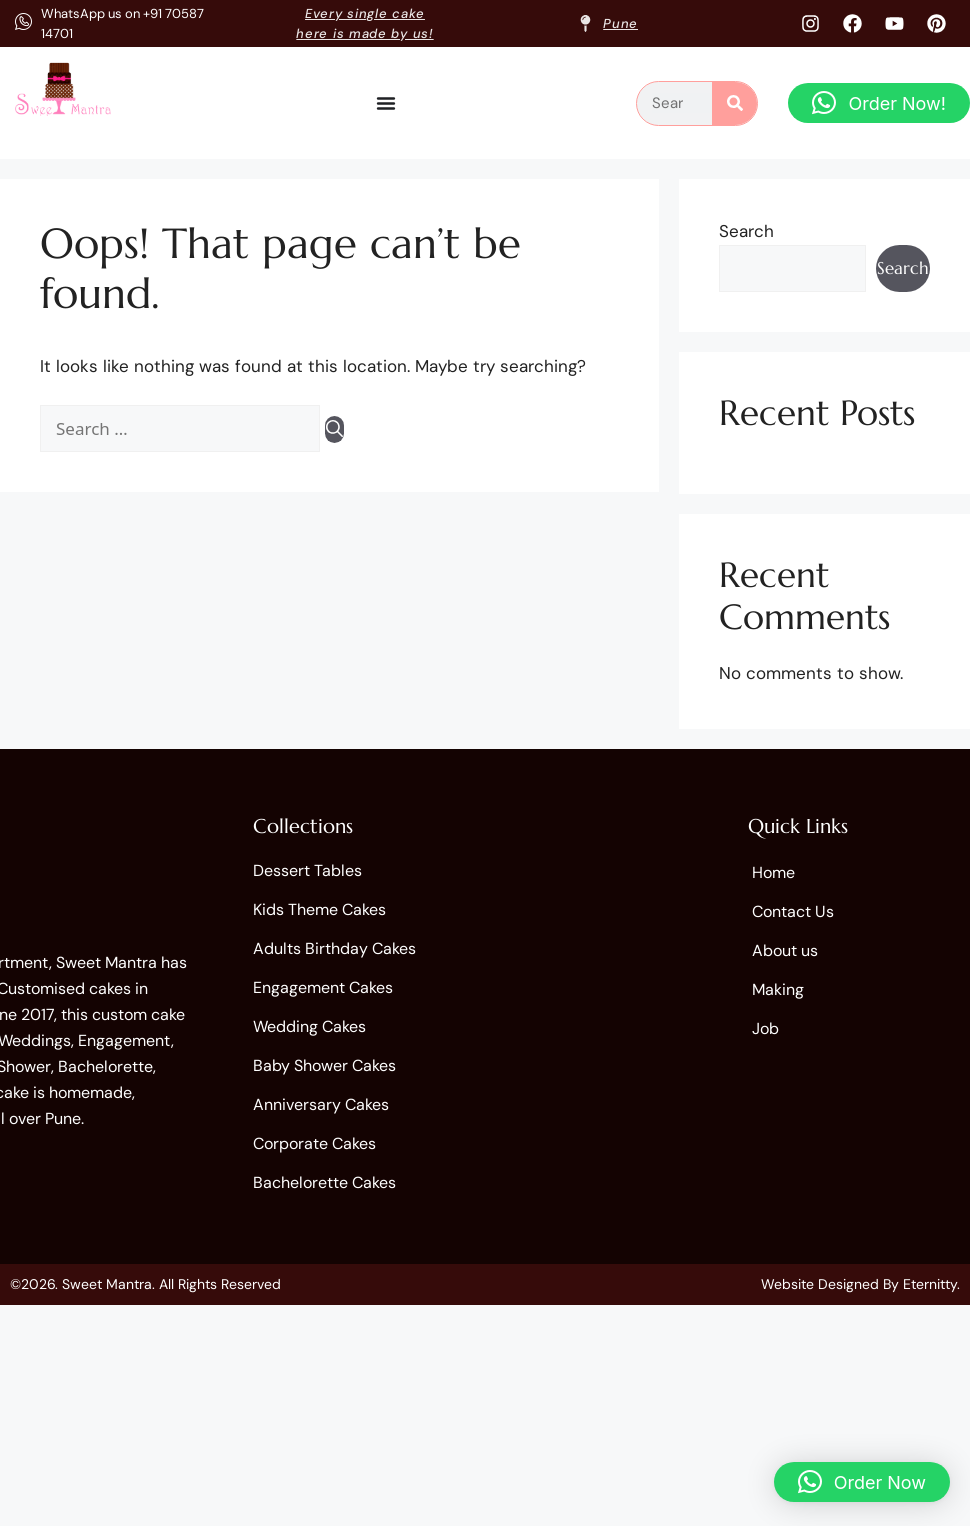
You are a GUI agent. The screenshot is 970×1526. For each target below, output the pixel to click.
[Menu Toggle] (386, 103)
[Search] (734, 103)
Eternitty (930, 1284)
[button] (879, 103)
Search (746, 231)
